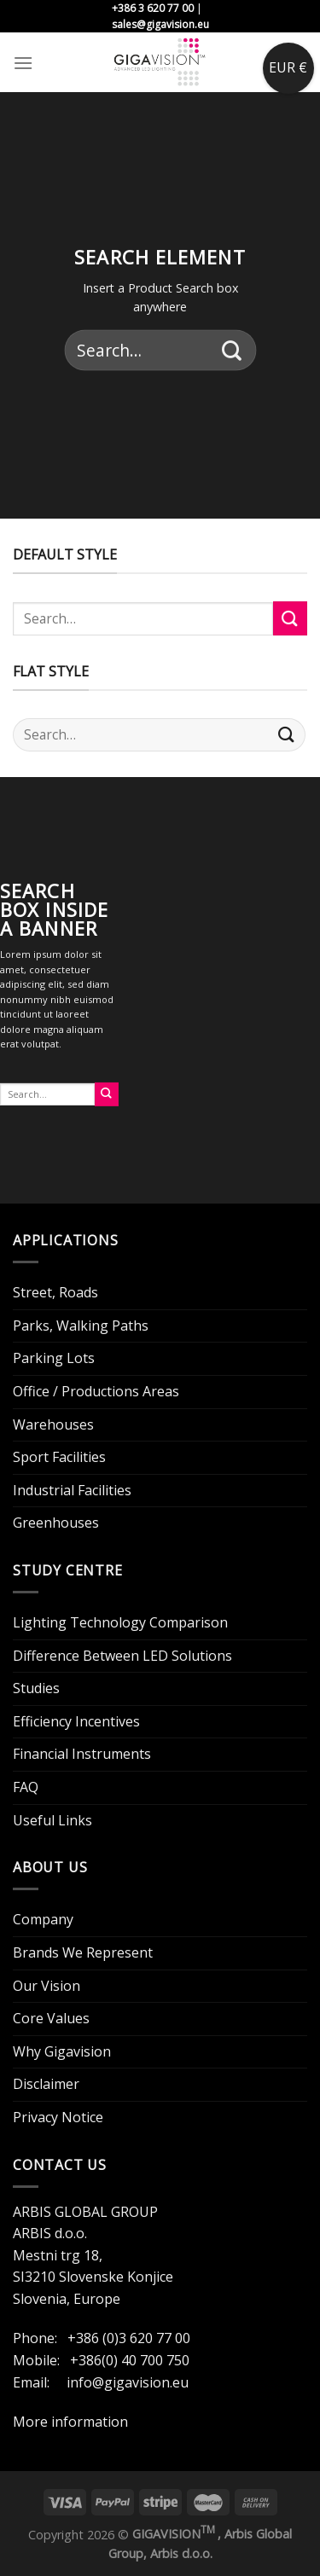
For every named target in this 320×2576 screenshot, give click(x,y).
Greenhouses (56, 1522)
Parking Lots (54, 1358)
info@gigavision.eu (128, 2382)
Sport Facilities (59, 1457)
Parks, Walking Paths (80, 1325)
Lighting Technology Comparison (120, 1622)
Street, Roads (55, 1292)
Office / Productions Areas (96, 1391)
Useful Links (52, 1820)
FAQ (25, 1787)
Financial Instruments (82, 1753)
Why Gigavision (62, 2051)
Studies (36, 1688)
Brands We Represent (83, 1952)
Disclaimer (46, 2083)
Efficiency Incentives (76, 1721)
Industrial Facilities (72, 1490)
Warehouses (53, 1424)
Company (43, 1919)
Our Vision (46, 1985)
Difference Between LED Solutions (122, 1655)
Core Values (51, 2018)
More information (70, 2421)
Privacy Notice (58, 2117)
